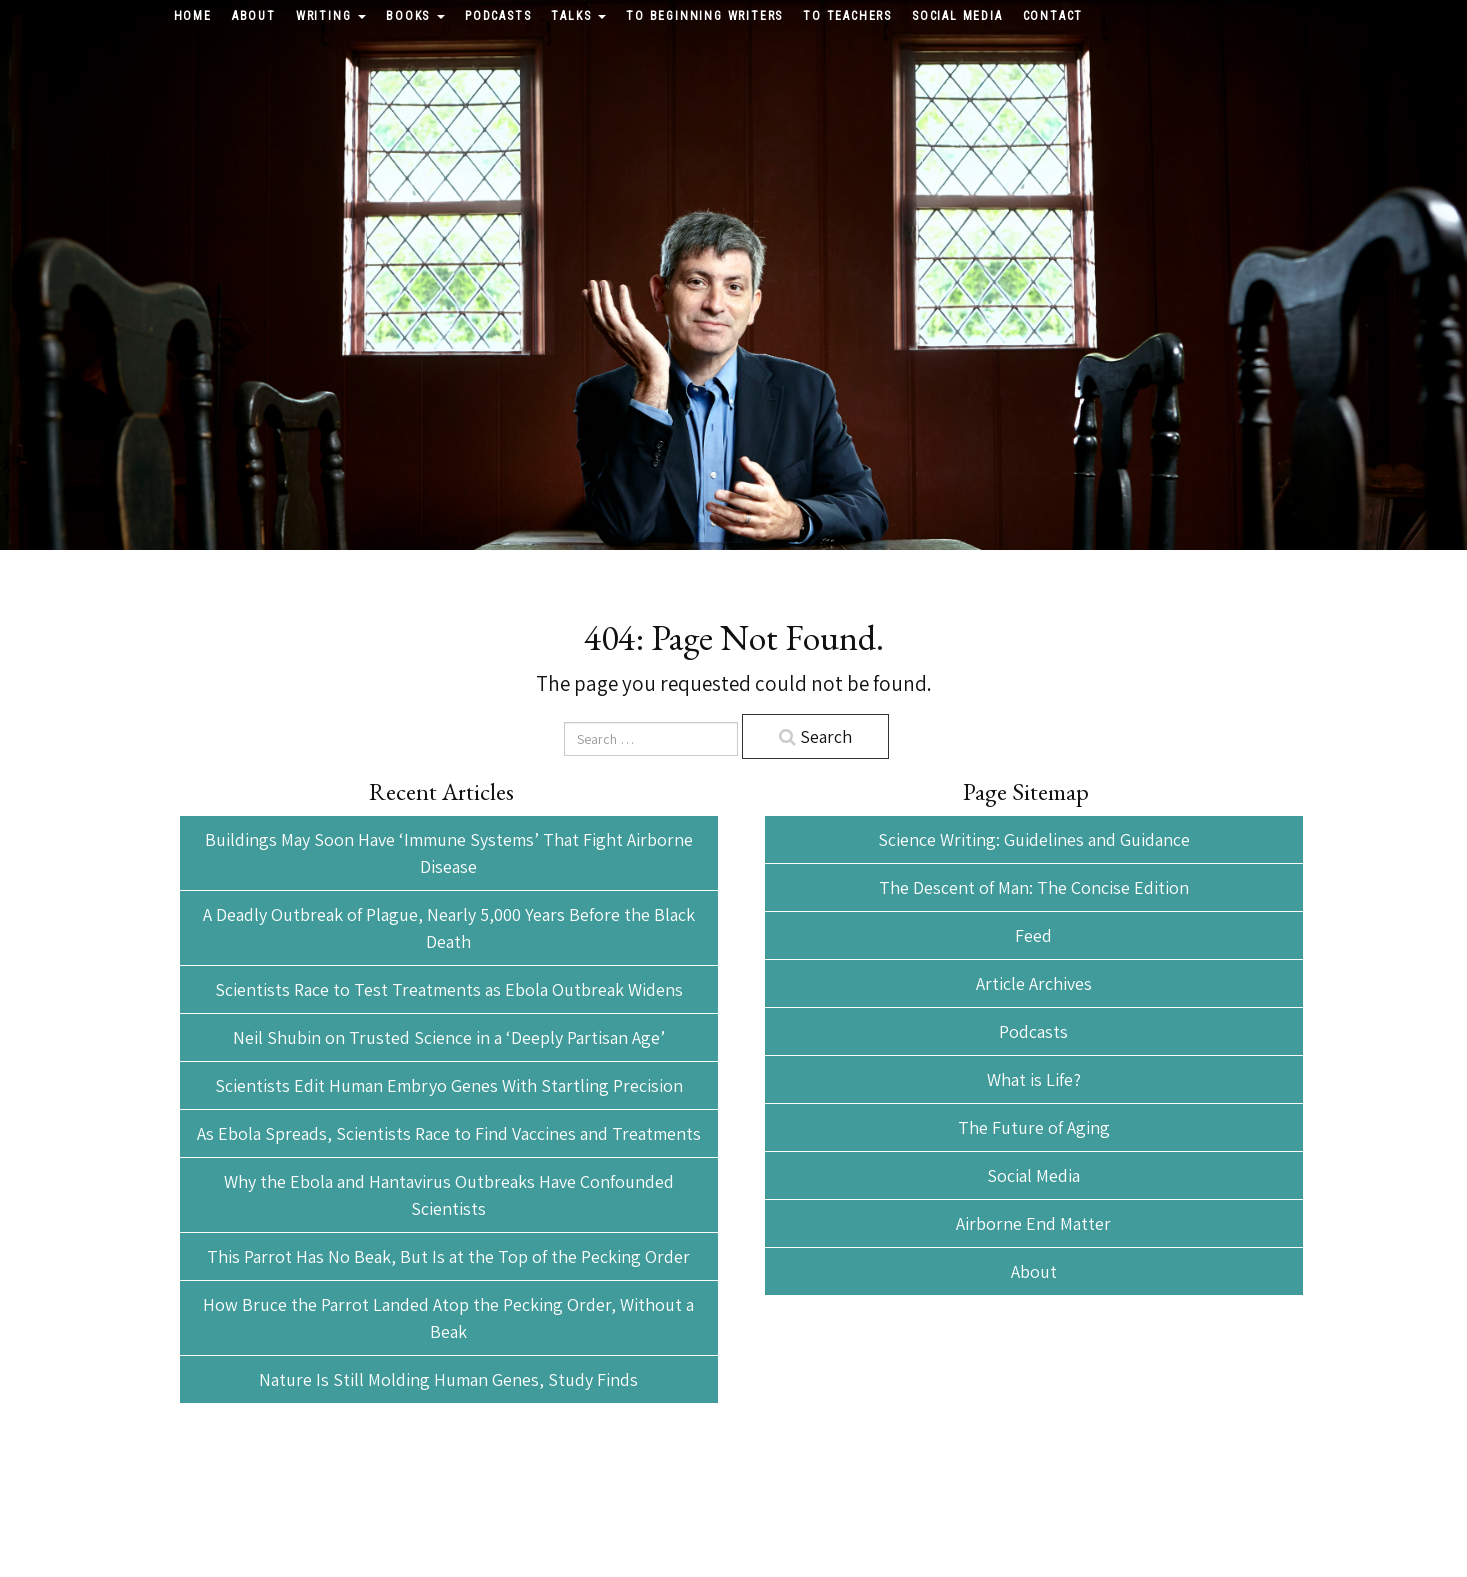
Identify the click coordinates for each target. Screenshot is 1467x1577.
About (254, 16)
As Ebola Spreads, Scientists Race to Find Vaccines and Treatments (449, 1133)
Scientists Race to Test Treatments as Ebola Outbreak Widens (449, 989)
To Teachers (847, 16)
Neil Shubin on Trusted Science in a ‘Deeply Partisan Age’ (449, 1037)
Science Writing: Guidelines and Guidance (1034, 839)
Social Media (957, 16)
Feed (1033, 935)
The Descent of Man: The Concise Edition (1034, 887)
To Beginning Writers (704, 16)
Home (193, 16)
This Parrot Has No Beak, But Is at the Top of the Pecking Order (448, 1256)
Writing (331, 16)
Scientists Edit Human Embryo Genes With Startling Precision (449, 1085)
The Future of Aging (1034, 1127)
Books (415, 16)
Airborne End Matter (1033, 1223)
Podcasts (498, 16)
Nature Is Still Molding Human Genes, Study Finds (448, 1379)
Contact (1053, 16)
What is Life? (1034, 1079)
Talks (578, 16)
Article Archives (1034, 983)
